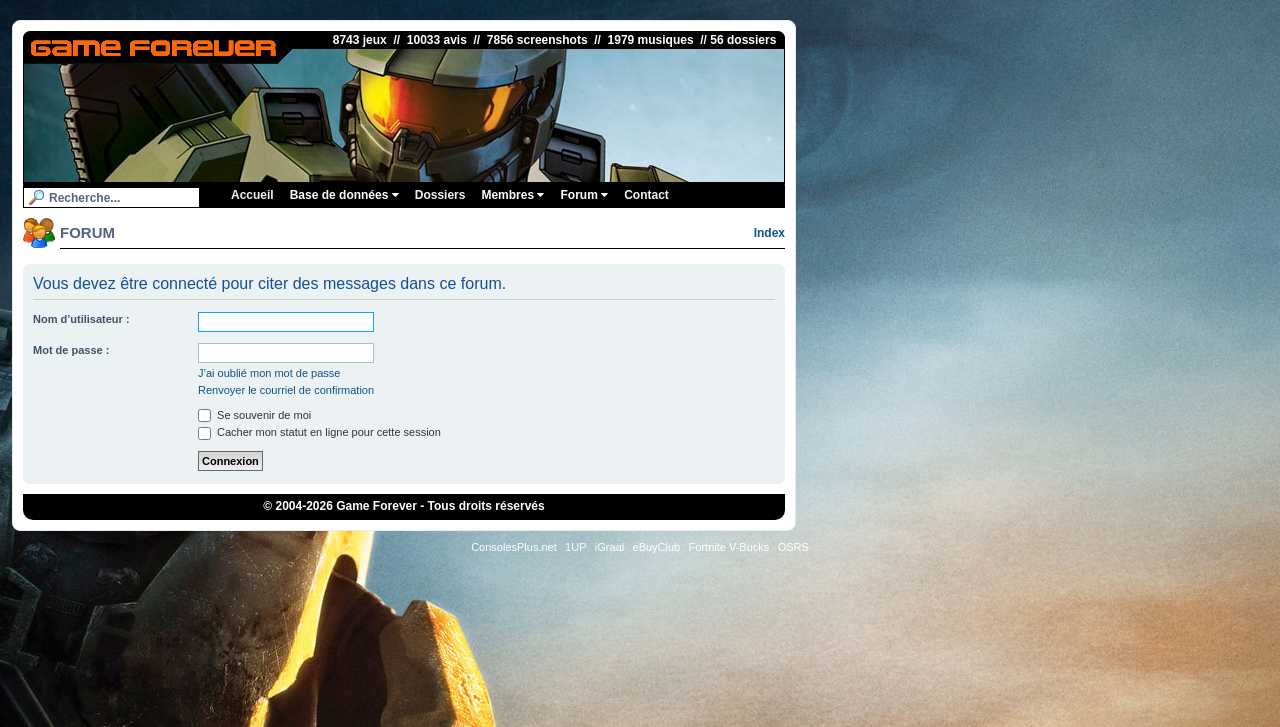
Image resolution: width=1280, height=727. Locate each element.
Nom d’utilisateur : (81, 319)
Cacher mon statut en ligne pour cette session (319, 432)
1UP (575, 547)
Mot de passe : (71, 350)
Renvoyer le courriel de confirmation (286, 390)
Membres (512, 195)
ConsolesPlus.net (514, 547)
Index (769, 233)
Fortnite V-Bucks (729, 547)
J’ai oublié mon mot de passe (269, 373)
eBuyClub (657, 547)
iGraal (609, 547)
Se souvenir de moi (254, 415)
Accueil (252, 195)
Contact (646, 195)
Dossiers (440, 195)
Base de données (344, 195)
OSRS (793, 547)
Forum (584, 195)
